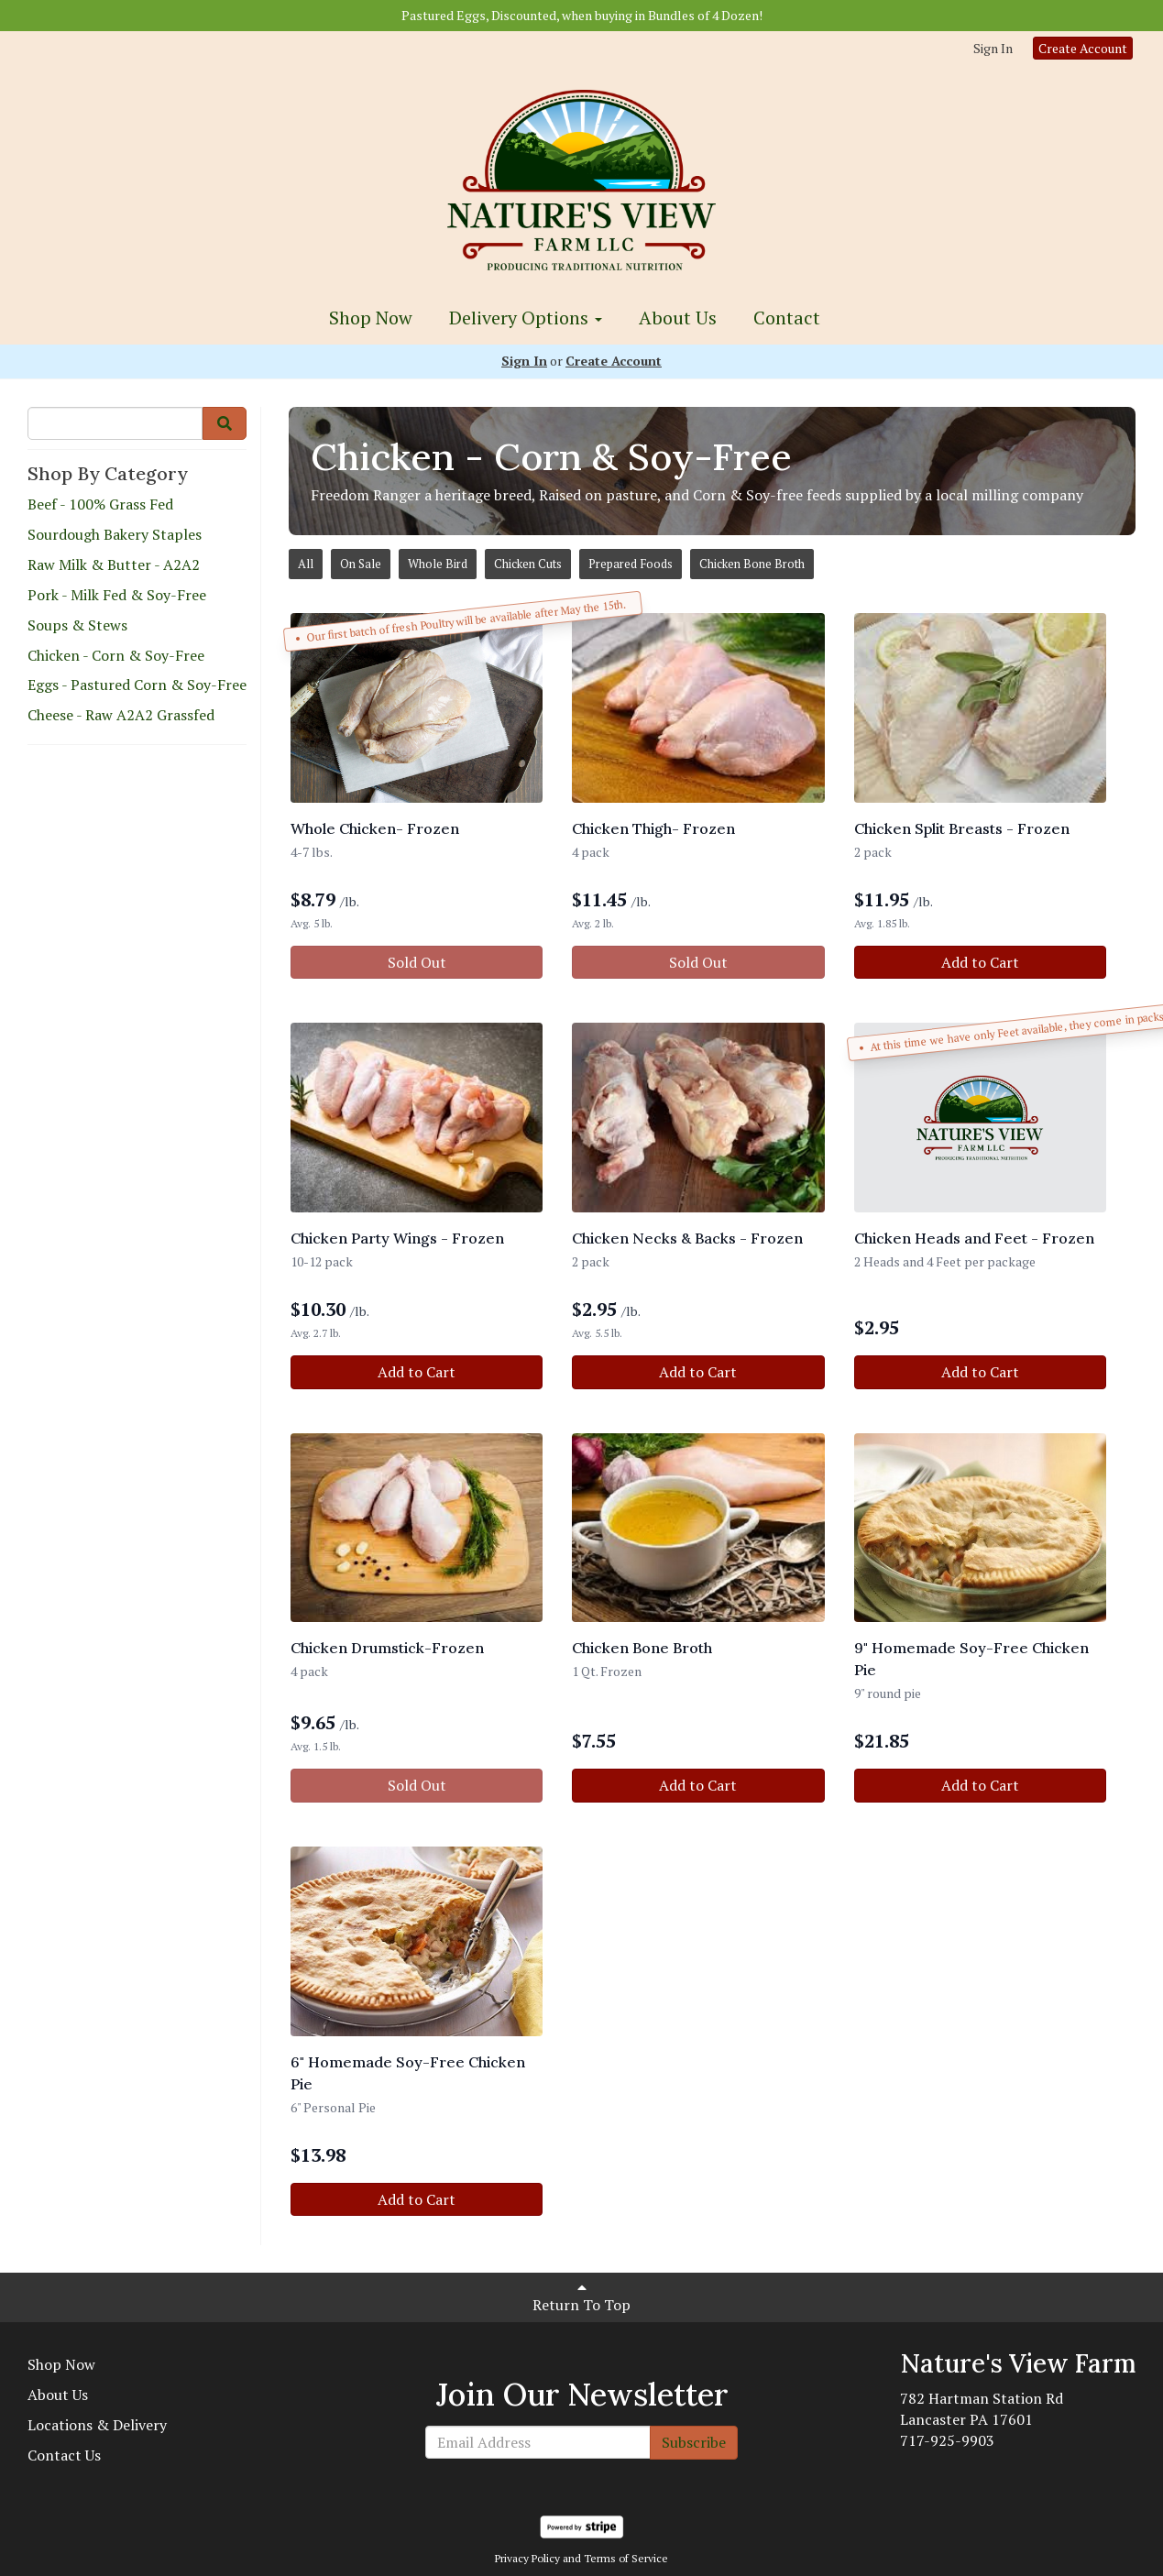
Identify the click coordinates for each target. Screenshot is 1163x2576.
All (305, 563)
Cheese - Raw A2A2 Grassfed (120, 715)
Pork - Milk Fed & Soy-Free (116, 595)
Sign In (993, 48)
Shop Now (370, 317)
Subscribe (694, 2442)
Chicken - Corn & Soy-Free (115, 655)
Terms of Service (626, 2558)
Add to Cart (980, 962)
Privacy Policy (527, 2558)
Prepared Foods (630, 563)
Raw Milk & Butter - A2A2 (113, 564)
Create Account (1082, 48)
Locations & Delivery (97, 2425)
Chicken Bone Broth (752, 563)
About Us (678, 317)
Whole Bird (437, 563)
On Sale (360, 563)
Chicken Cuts (528, 563)
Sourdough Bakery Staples (114, 534)
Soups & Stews (77, 625)
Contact (786, 317)
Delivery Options (525, 317)
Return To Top (581, 2297)
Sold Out (417, 962)
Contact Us (64, 2455)
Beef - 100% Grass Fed (100, 504)
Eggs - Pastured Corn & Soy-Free (137, 684)
